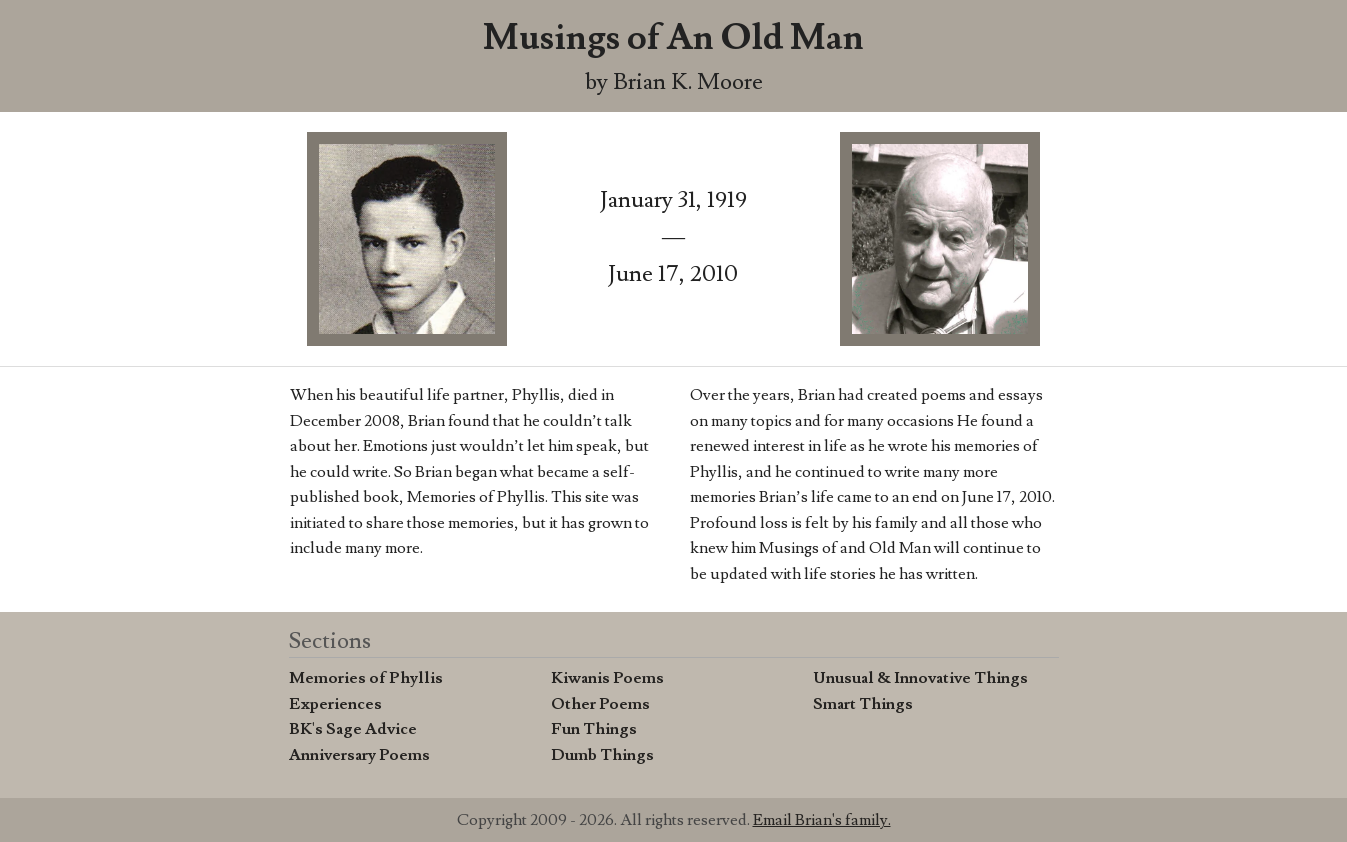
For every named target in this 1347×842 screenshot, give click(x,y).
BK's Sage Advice (353, 729)
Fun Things (594, 729)
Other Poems (600, 704)
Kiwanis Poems (607, 678)
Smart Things (863, 704)
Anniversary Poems (359, 755)
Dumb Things (602, 755)
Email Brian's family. (822, 820)
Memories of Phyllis (366, 678)
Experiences (335, 704)
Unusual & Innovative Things (920, 678)
